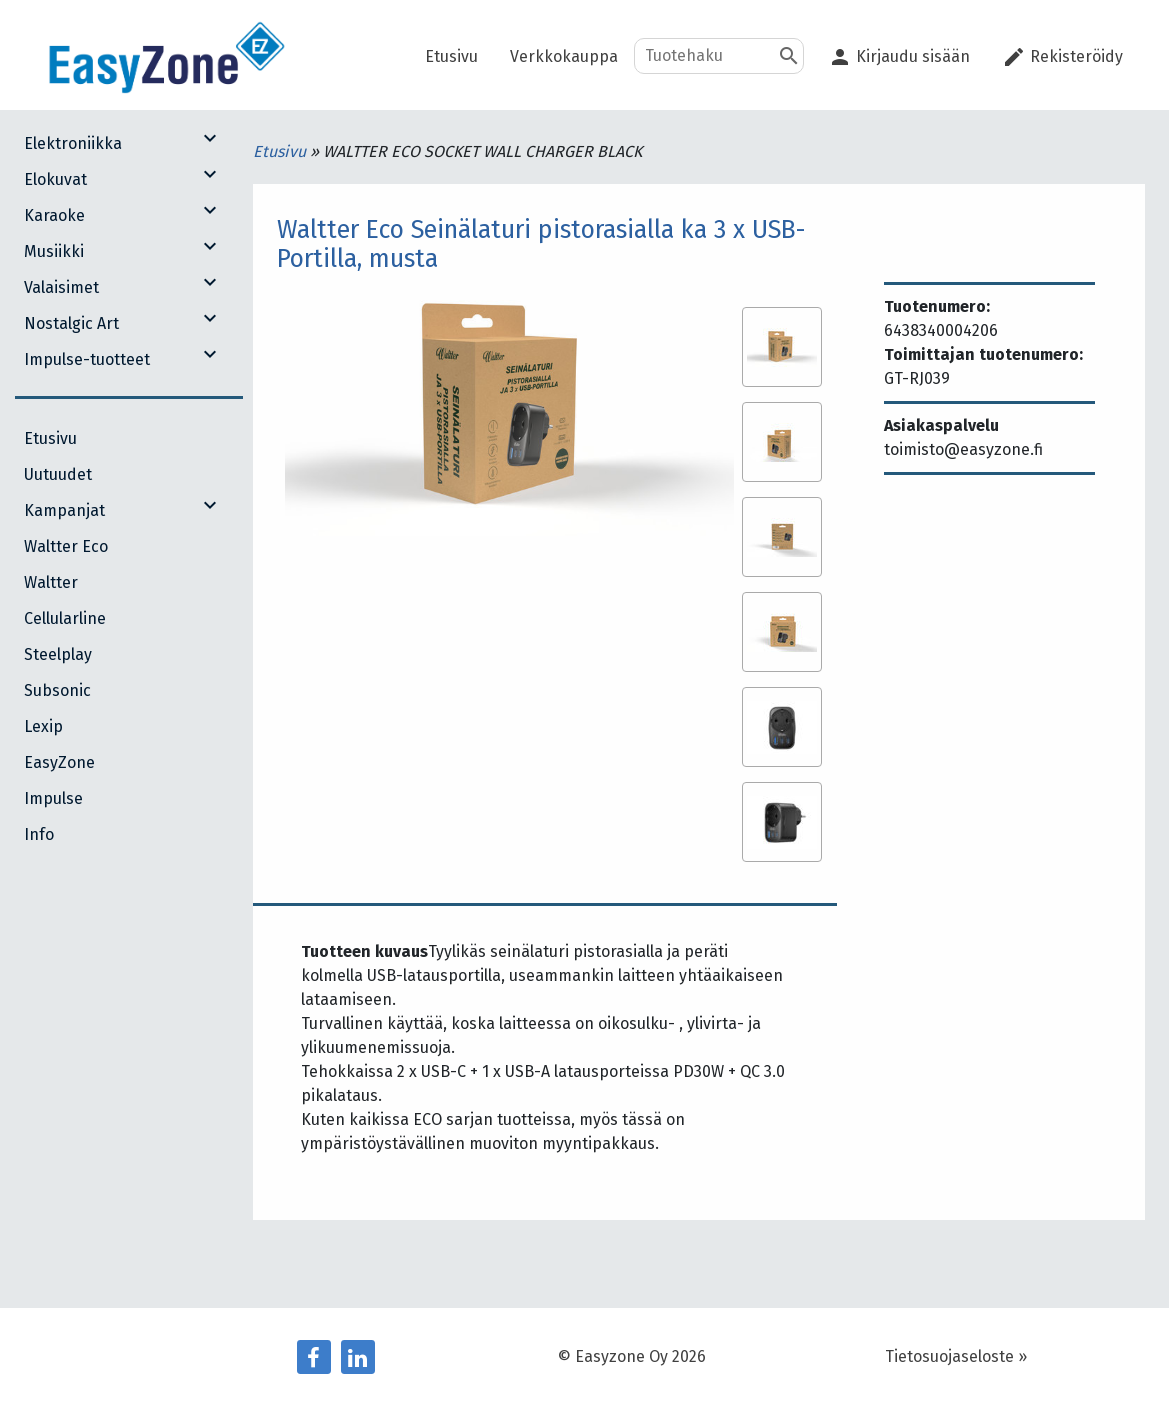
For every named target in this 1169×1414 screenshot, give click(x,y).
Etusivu (281, 151)
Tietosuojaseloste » (956, 1356)
